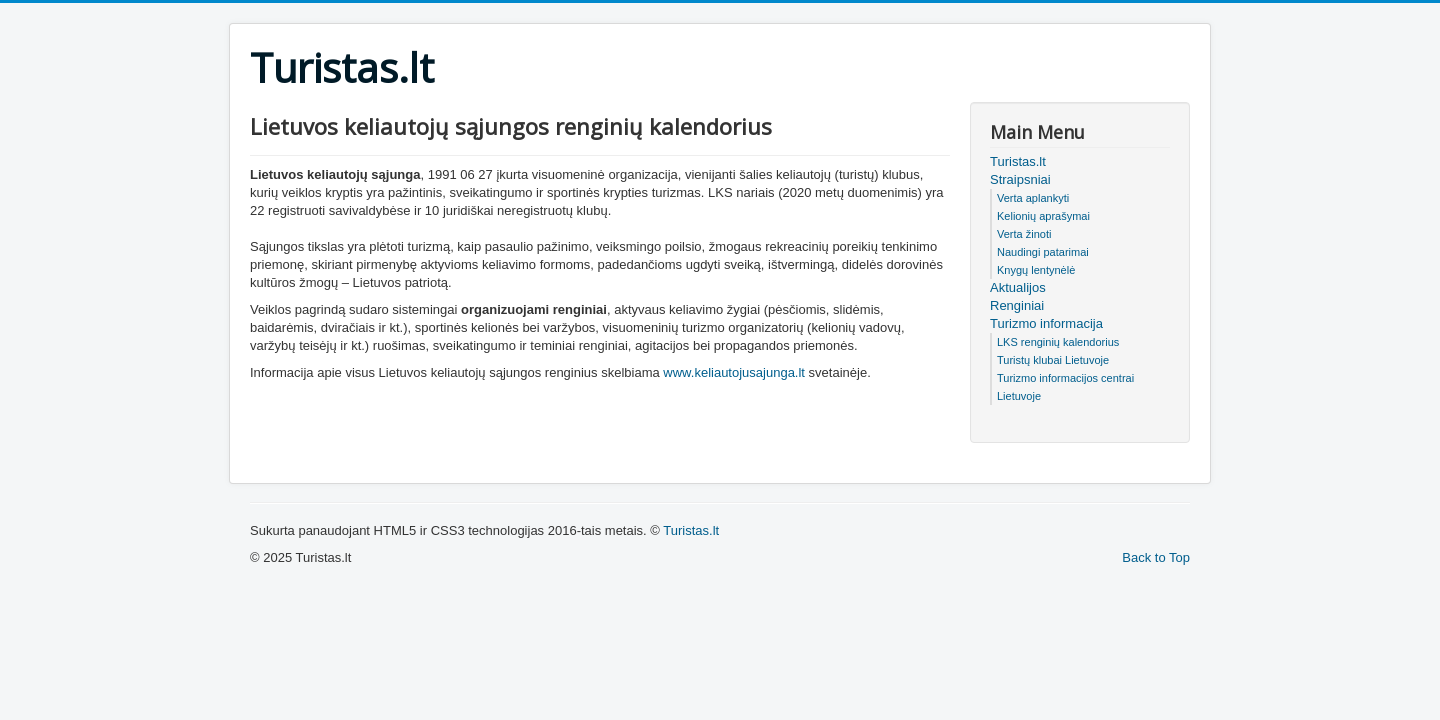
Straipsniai (1020, 179)
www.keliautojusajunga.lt (734, 372)
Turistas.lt (1018, 161)
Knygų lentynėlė (1036, 270)
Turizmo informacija (1046, 323)
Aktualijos (1018, 287)
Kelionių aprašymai (1043, 216)
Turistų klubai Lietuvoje (1053, 360)
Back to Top (1156, 557)
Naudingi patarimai (1043, 252)
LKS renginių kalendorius (1058, 342)
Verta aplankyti (1033, 198)
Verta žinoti (1024, 234)
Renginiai (1017, 305)
